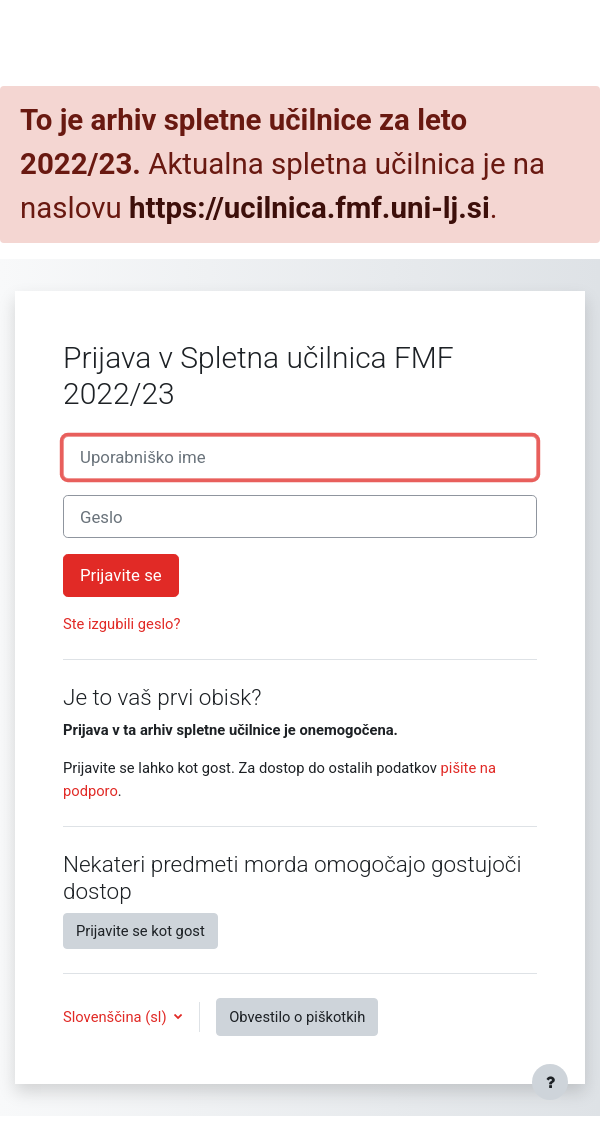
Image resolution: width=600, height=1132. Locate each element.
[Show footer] (550, 1082)
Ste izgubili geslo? (121, 624)
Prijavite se (121, 575)
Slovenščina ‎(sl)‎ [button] (116, 1017)
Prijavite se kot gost (140, 931)
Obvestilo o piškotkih (297, 1017)
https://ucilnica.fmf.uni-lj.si (309, 208)
